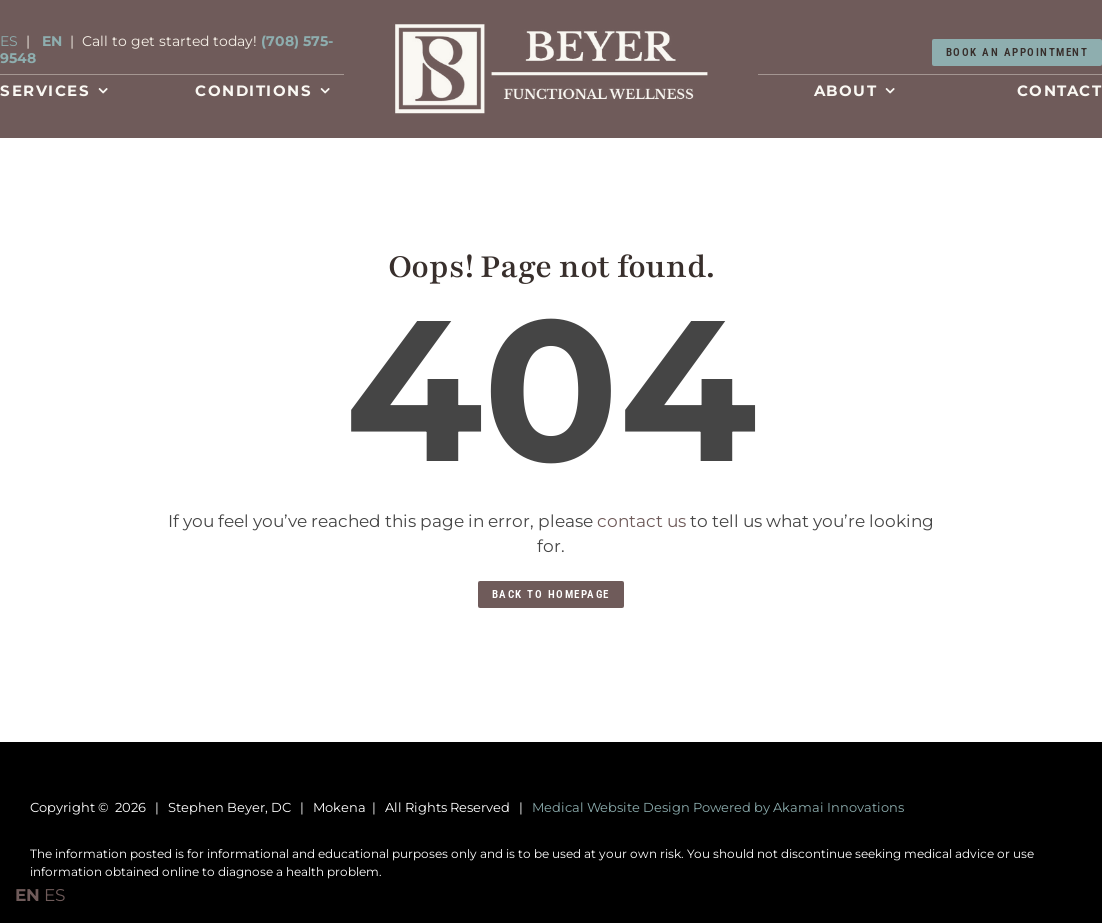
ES (9, 41)
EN (52, 41)
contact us (641, 521)
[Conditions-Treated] (551, 28)
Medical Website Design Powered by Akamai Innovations (718, 807)
